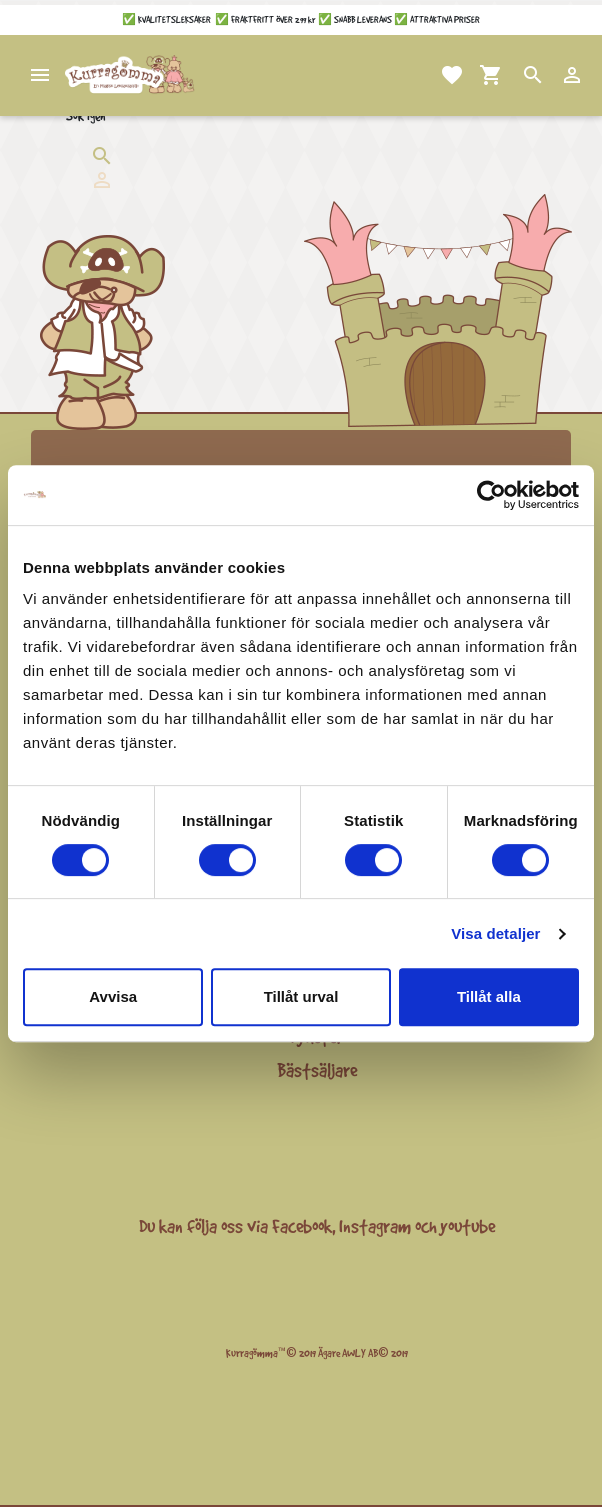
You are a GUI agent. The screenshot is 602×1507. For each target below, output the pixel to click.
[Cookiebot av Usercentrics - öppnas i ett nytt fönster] (491, 495)
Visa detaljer (495, 933)
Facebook (302, 1226)
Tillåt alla (489, 996)
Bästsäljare (317, 1070)
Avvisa (113, 996)
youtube (467, 1226)
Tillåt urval (301, 996)
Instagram (375, 1226)
